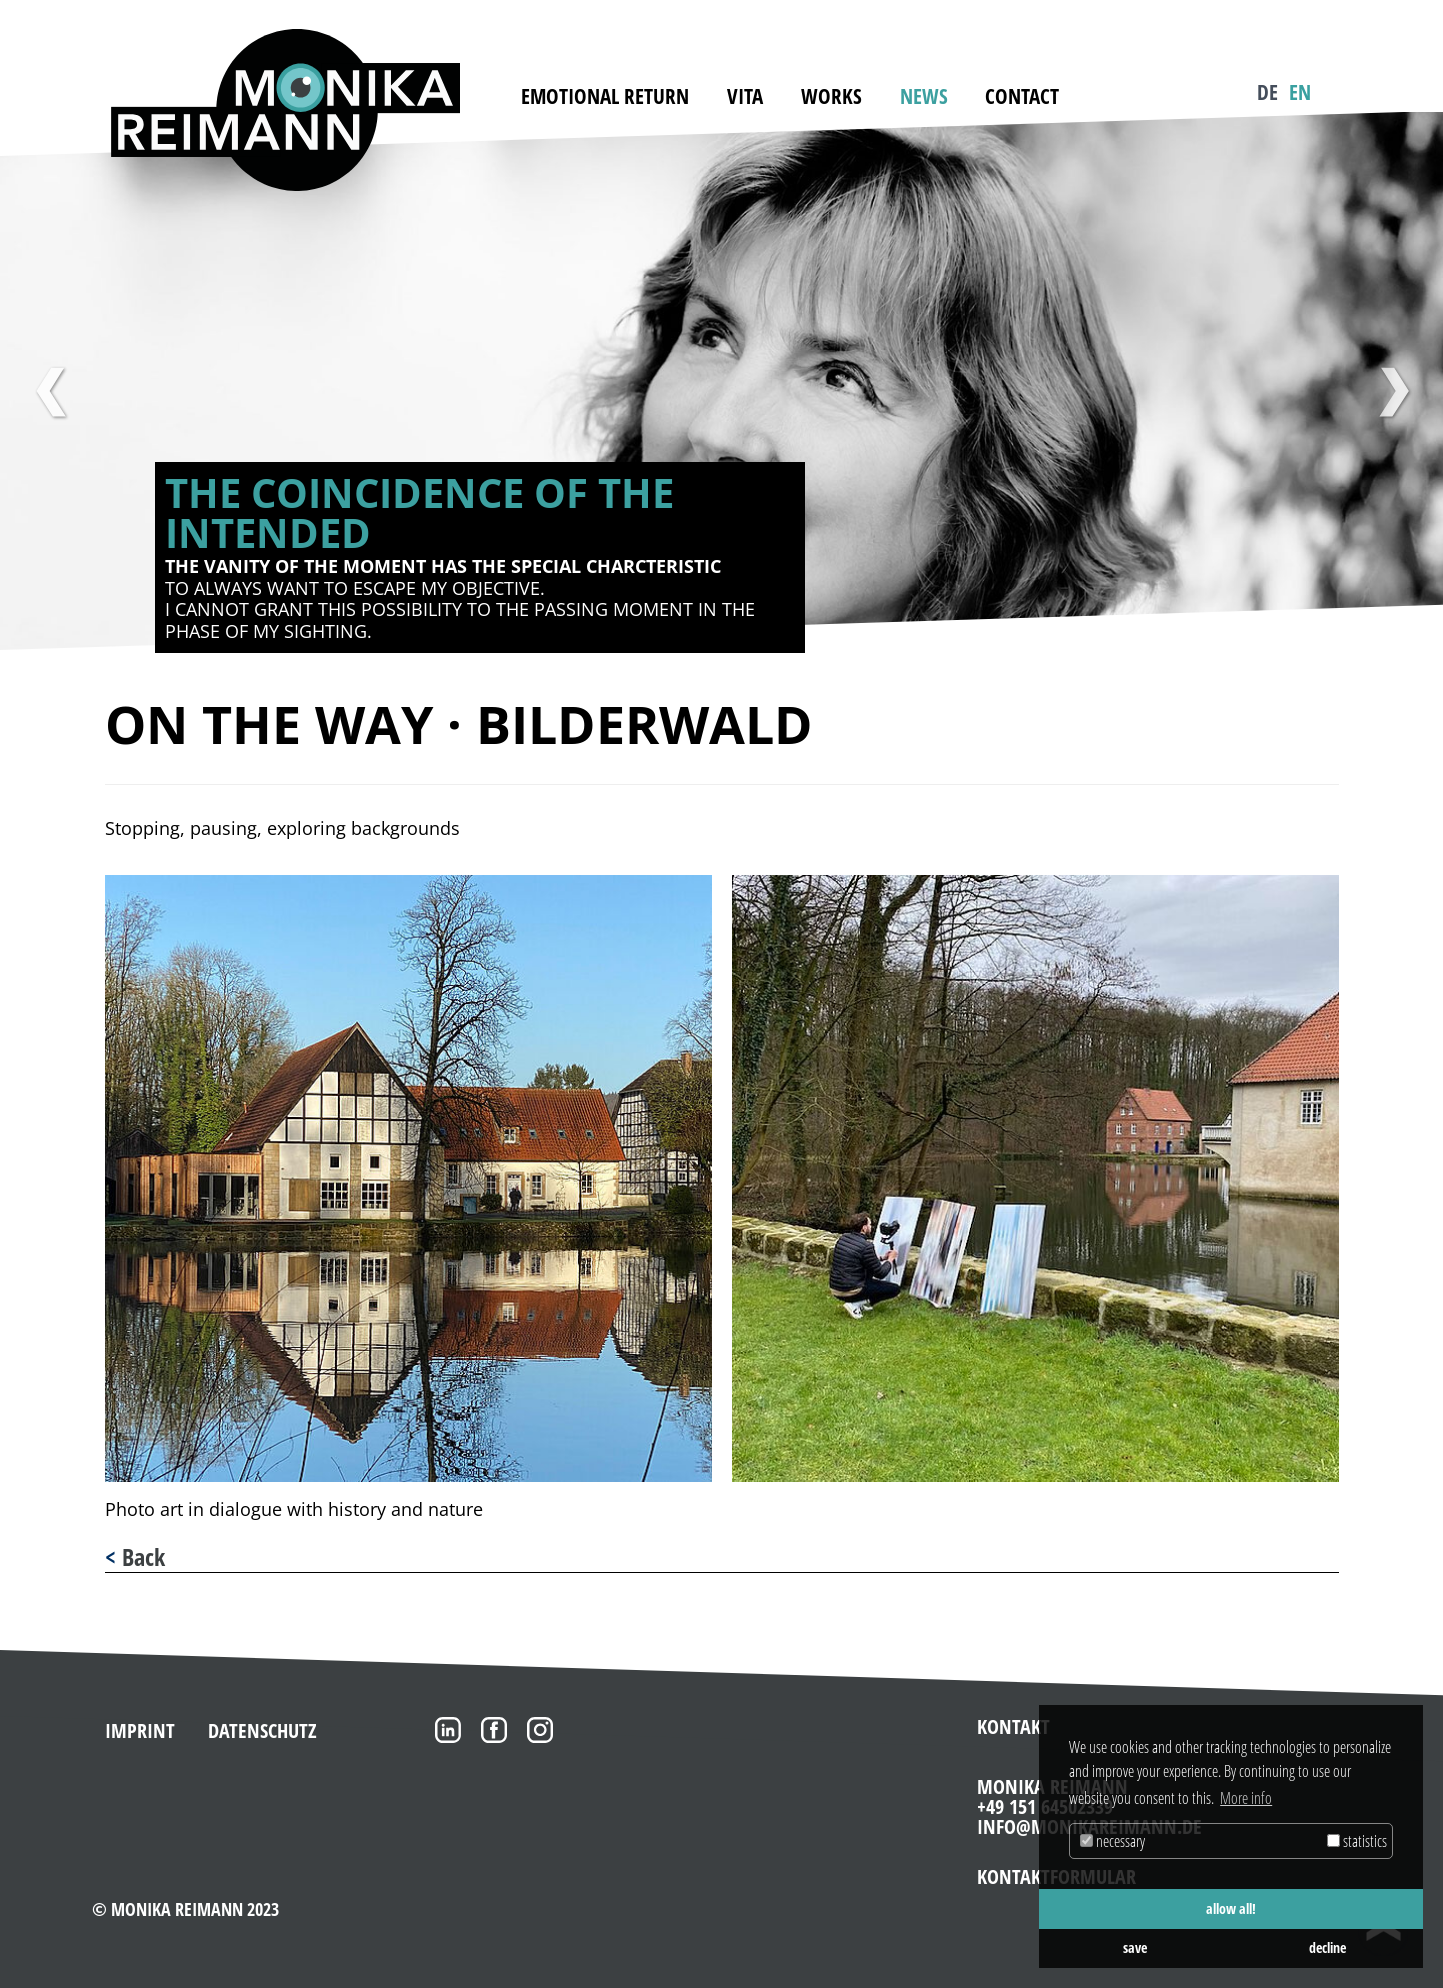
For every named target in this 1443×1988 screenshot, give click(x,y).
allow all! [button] (1231, 1908)
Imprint (140, 1730)
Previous (50, 392)
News (924, 96)
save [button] (1135, 1947)
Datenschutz (262, 1730)
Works (831, 96)
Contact (1022, 96)
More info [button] (1246, 1798)
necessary (1112, 1841)
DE (1267, 92)
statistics (1357, 1841)
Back (143, 1556)
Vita (745, 96)
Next (1393, 392)
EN (1300, 92)
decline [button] (1327, 1947)
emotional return (605, 96)
